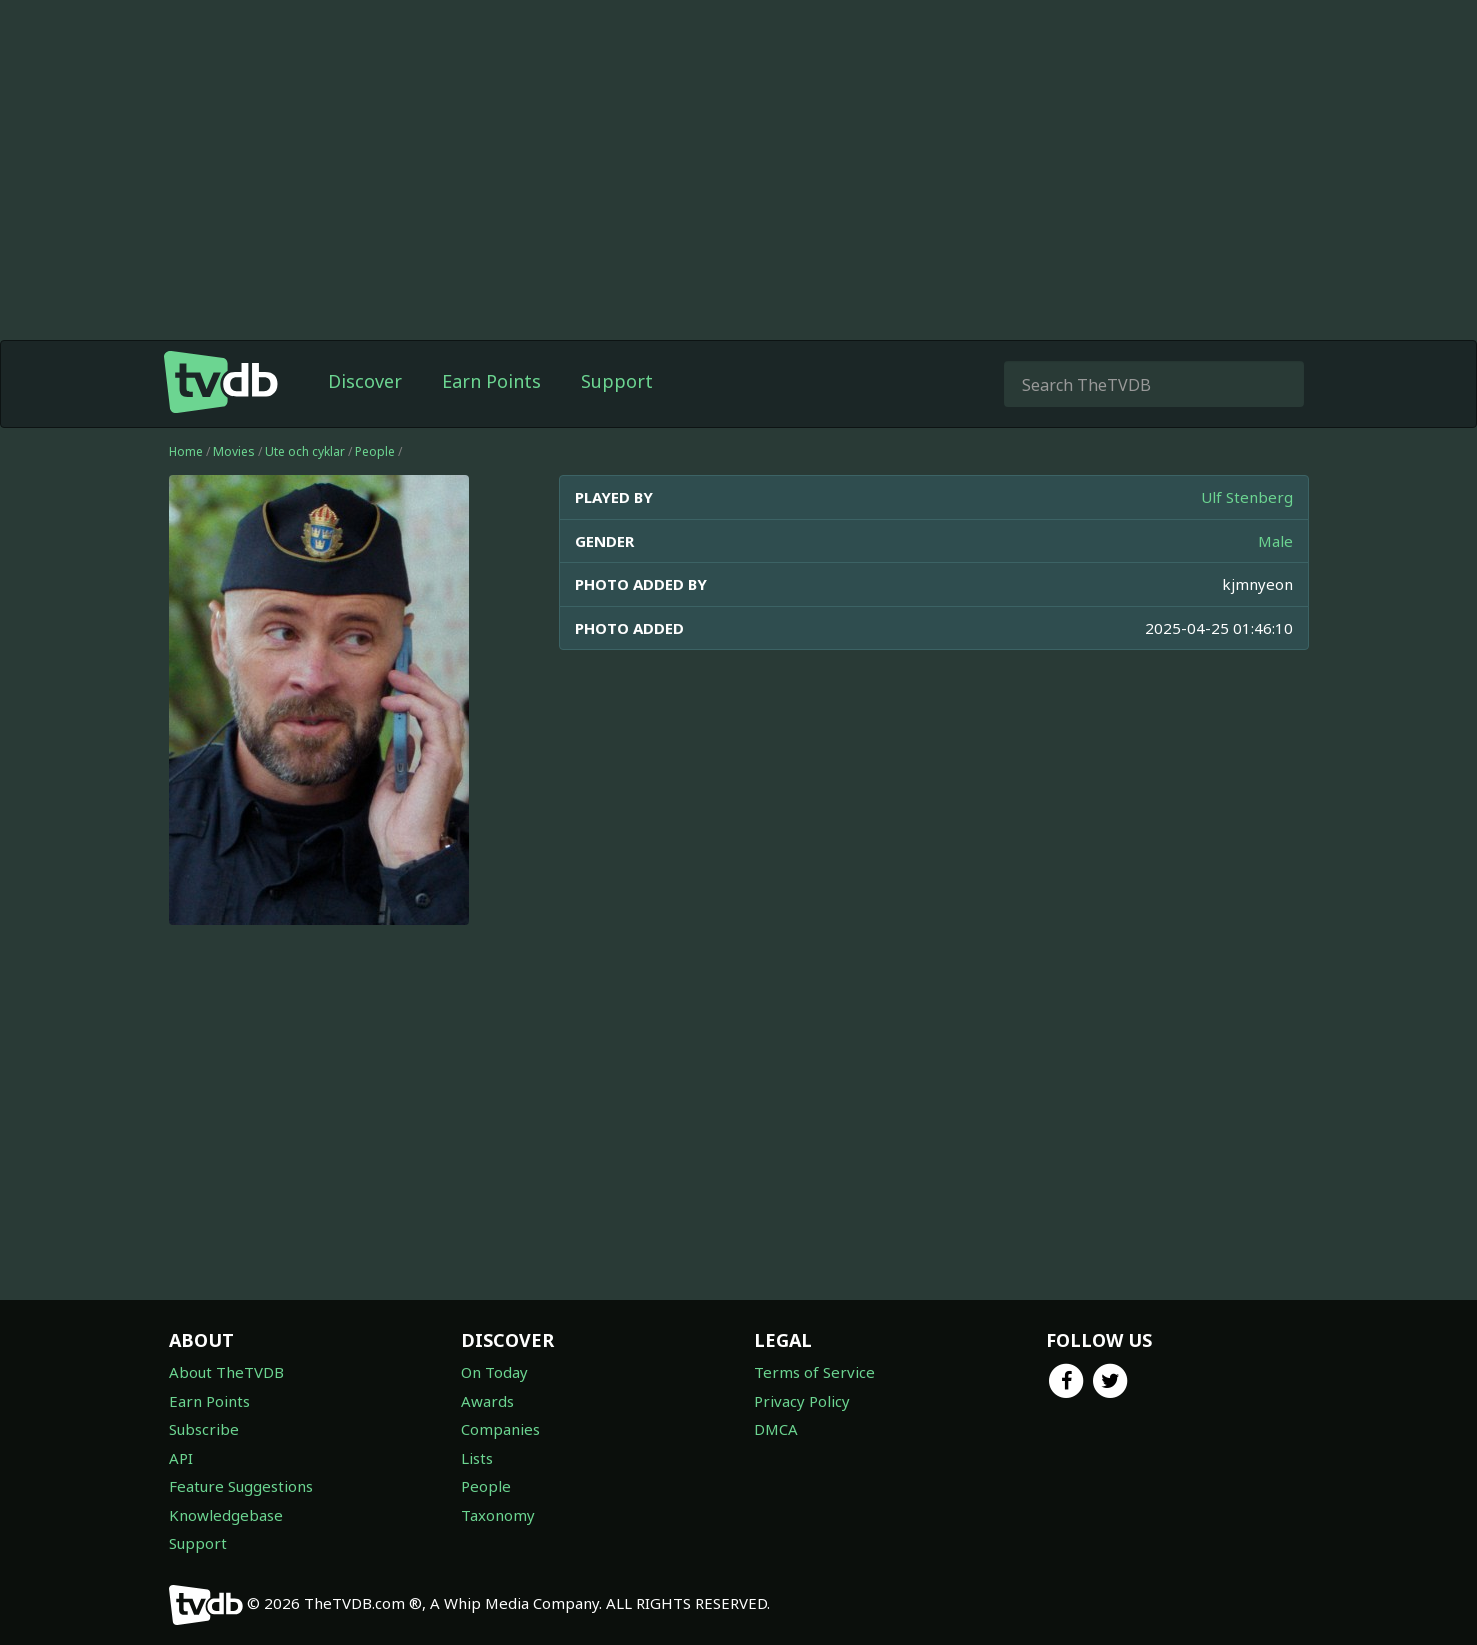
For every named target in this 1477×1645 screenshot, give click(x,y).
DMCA (776, 1429)
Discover (365, 381)
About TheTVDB (226, 1372)
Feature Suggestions (241, 1486)
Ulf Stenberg (1247, 497)
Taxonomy (498, 1515)
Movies (234, 451)
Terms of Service (814, 1372)
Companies (500, 1429)
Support (617, 381)
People (375, 451)
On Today (494, 1372)
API (181, 1458)
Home (186, 451)
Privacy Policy (802, 1401)
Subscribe (204, 1429)
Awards (487, 1401)
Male (1275, 541)
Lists (477, 1458)
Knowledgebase (226, 1515)
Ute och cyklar (305, 451)
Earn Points (491, 381)
